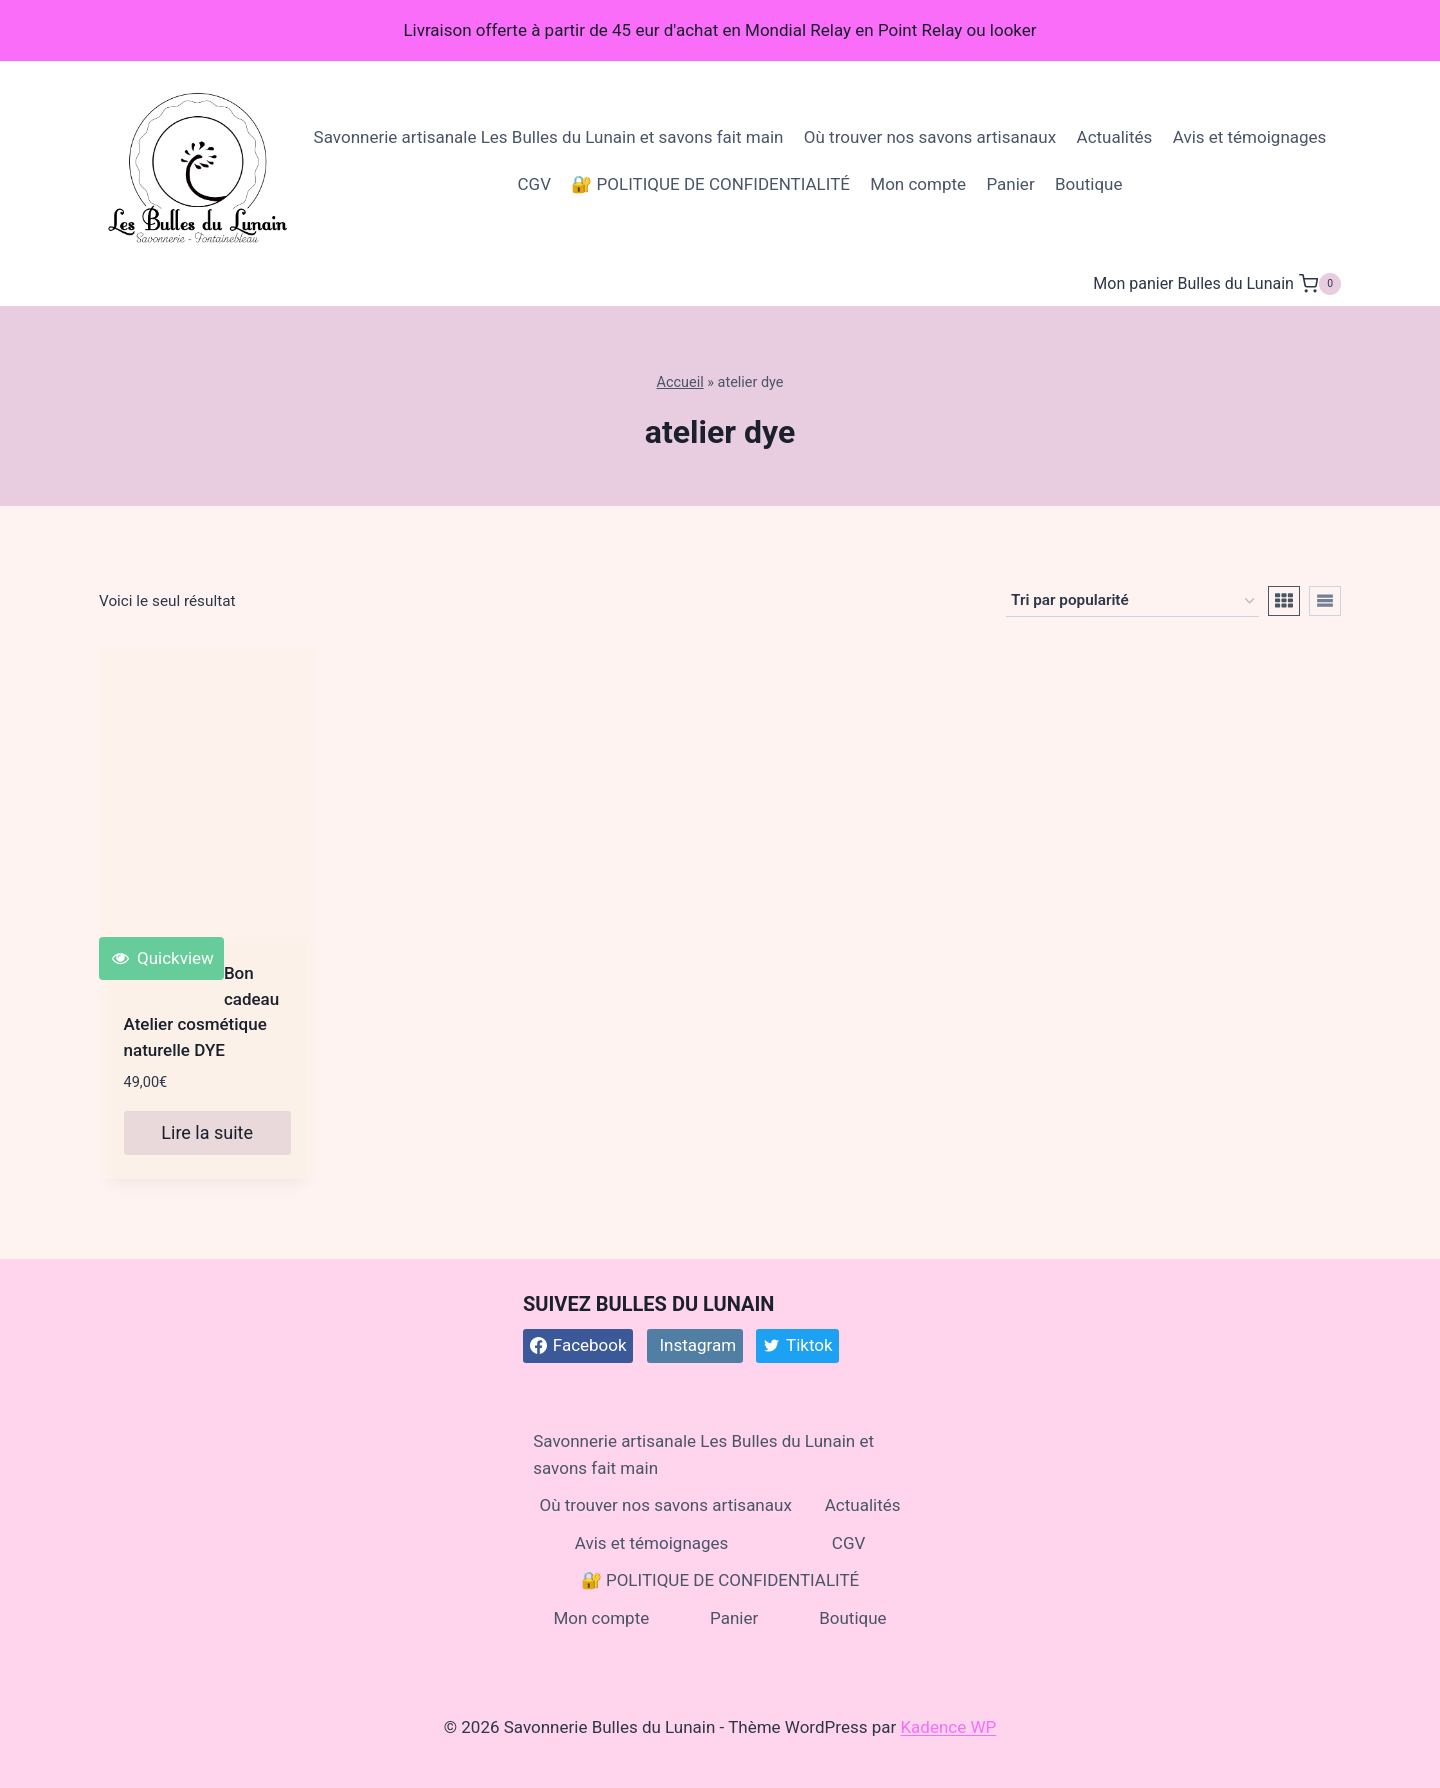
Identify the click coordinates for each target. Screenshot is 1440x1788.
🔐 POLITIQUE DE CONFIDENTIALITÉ (710, 184)
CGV (534, 184)
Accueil (679, 382)
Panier (1010, 184)
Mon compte (918, 184)
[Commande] (1132, 601)
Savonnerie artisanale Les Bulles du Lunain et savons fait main (549, 137)
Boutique (1088, 184)
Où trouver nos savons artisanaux (930, 137)
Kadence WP (948, 1727)
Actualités (1115, 137)
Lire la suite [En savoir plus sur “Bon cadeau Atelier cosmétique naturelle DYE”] (207, 1132)
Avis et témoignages (1250, 137)
